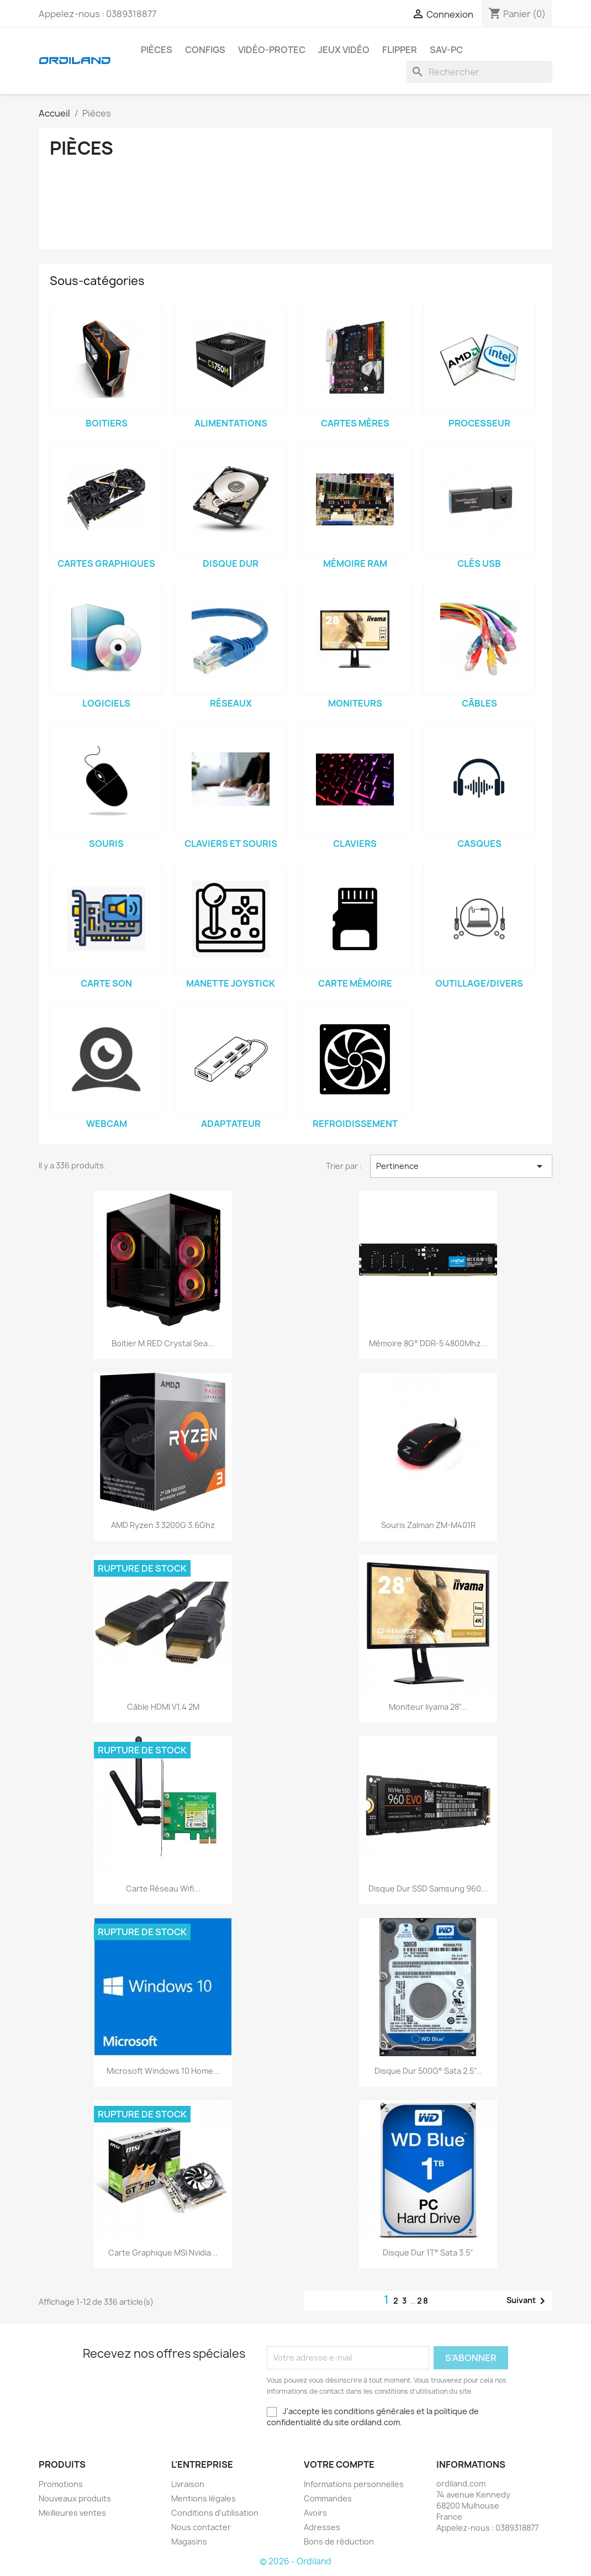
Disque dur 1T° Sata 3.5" (428, 2252)
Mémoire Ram (355, 563)
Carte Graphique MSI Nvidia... (163, 2252)
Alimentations (230, 423)
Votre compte (339, 2464)
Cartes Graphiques (106, 563)
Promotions (61, 2484)
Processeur (479, 423)
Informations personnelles (354, 2484)
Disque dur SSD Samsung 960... (428, 1888)
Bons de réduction (339, 2541)
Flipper (399, 50)
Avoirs (315, 2512)
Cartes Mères (355, 423)
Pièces (156, 50)
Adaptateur (231, 1124)
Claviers (355, 843)
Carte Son (106, 983)
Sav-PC (446, 50)
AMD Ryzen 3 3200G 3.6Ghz (163, 1525)
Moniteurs (355, 703)
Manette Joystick (230, 983)
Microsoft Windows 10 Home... (163, 2071)
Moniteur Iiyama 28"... (428, 1706)
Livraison (187, 2484)
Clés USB (479, 563)
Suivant (527, 2301)
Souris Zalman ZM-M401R (428, 1525)
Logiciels (106, 703)
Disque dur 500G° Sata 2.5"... (428, 2071)
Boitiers (107, 423)
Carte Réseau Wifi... (163, 1888)
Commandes (328, 2498)
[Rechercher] (479, 72)
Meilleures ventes (72, 2512)
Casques (479, 843)
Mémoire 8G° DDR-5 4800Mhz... (428, 1343)
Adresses (322, 2527)
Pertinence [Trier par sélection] (461, 1166)
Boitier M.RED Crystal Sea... (163, 1343)
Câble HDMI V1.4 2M (163, 1706)
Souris (106, 843)
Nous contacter (201, 2527)
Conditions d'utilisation (214, 2512)
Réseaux (231, 703)
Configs (205, 50)
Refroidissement (355, 1124)
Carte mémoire (355, 983)
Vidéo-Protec (271, 50)
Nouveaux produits (75, 2498)
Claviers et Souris (230, 843)
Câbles (479, 703)
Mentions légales (203, 2498)
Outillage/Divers (479, 983)
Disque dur (230, 563)
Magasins (189, 2541)
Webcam (106, 1124)
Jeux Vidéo (344, 50)
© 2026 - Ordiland (295, 2561)
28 (423, 2300)
